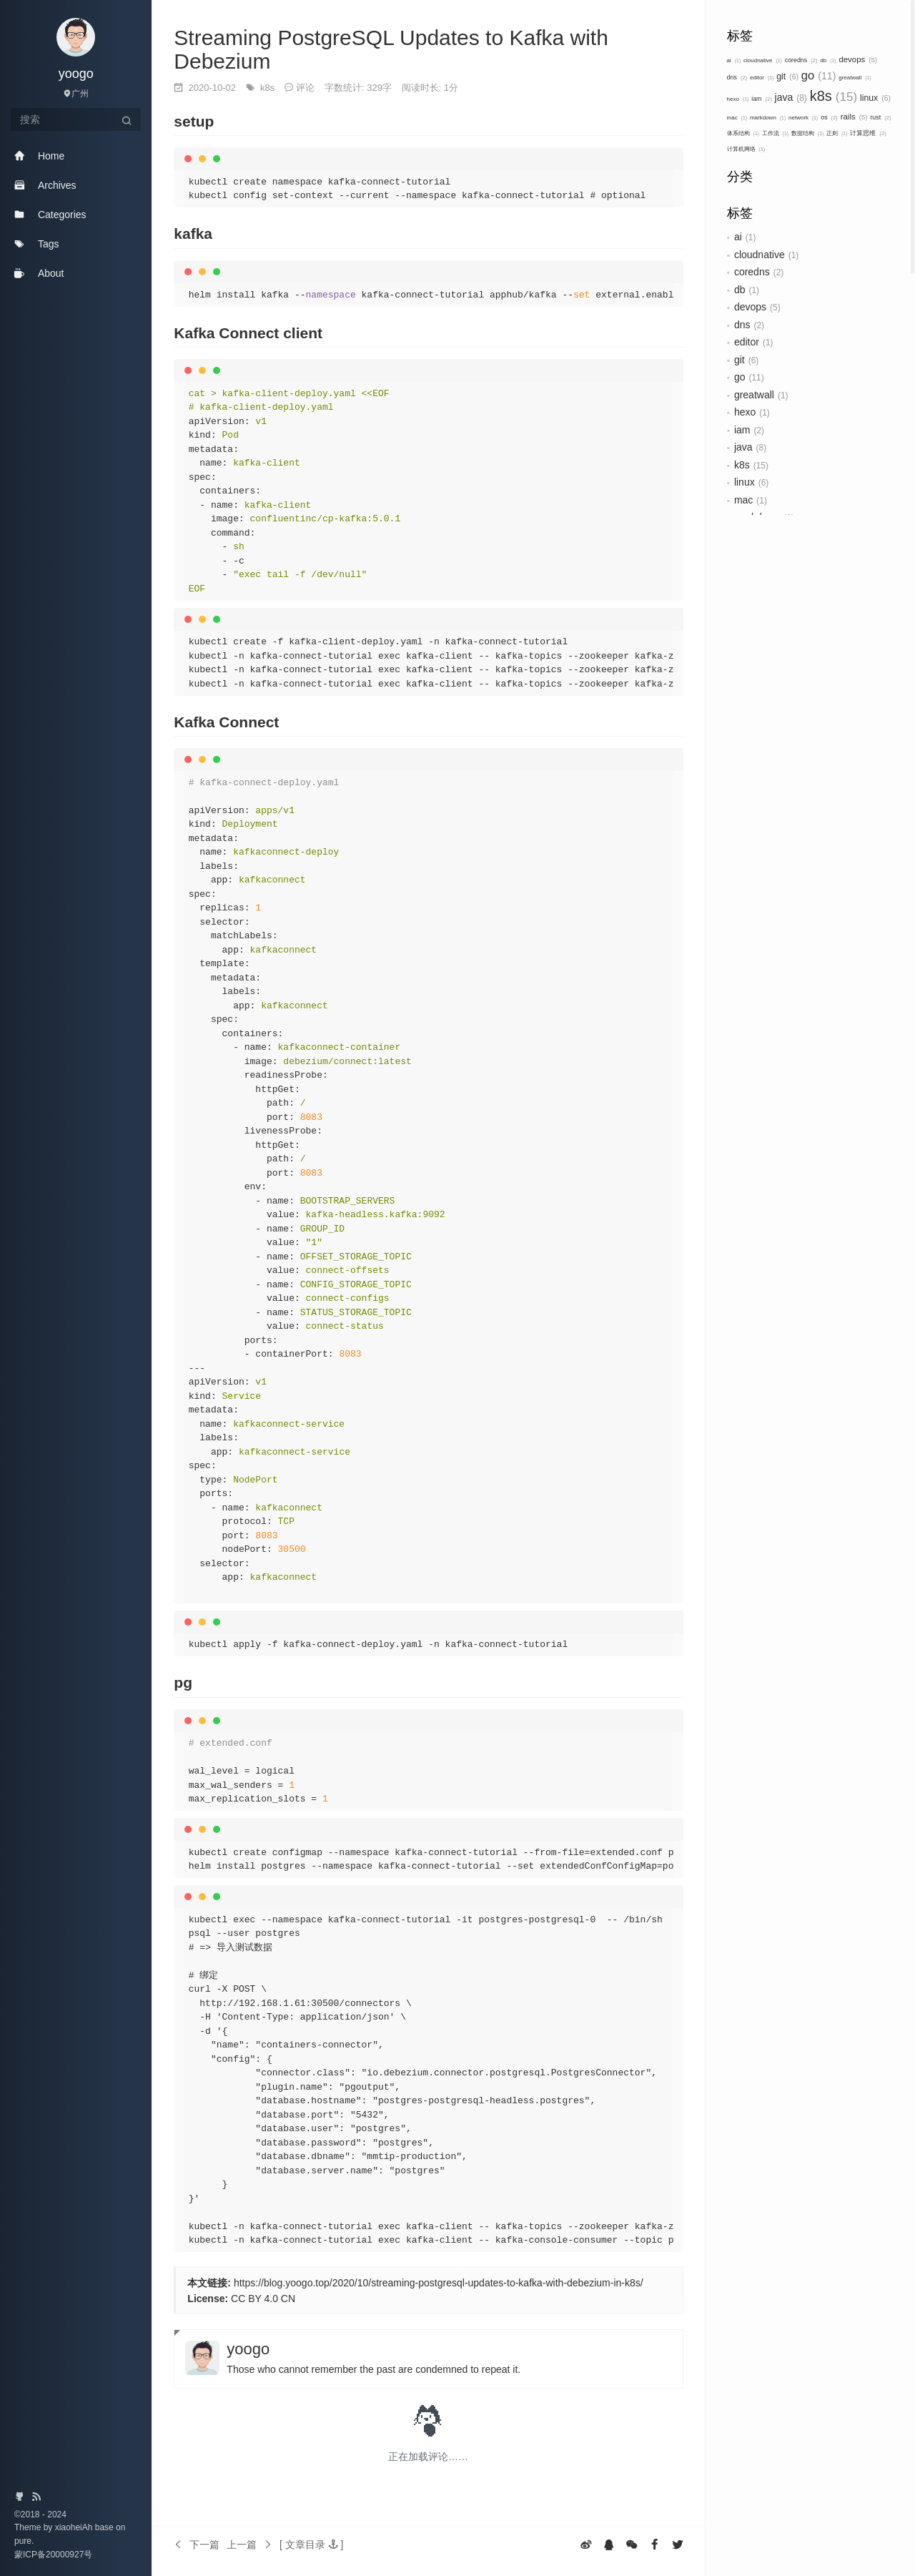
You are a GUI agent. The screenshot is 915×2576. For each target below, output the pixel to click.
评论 (305, 87)
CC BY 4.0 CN (263, 2298)
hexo (738, 99)
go (818, 75)
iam (761, 98)
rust (880, 117)
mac (737, 117)
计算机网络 (746, 149)
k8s (833, 96)
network (803, 117)
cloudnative (762, 60)
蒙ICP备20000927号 (53, 2555)
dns (737, 77)
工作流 (775, 133)
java (791, 97)
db (828, 60)
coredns (801, 60)
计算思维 (868, 133)
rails (854, 116)
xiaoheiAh (75, 2527)
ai (734, 60)
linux (875, 98)
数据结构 (807, 133)
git (787, 77)
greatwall (855, 77)
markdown (768, 117)
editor (761, 77)
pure (22, 2541)
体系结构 (743, 133)
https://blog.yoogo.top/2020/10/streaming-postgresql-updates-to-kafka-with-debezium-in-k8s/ (438, 2283)
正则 (836, 133)
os (829, 117)
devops (858, 59)
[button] (311, 2544)
